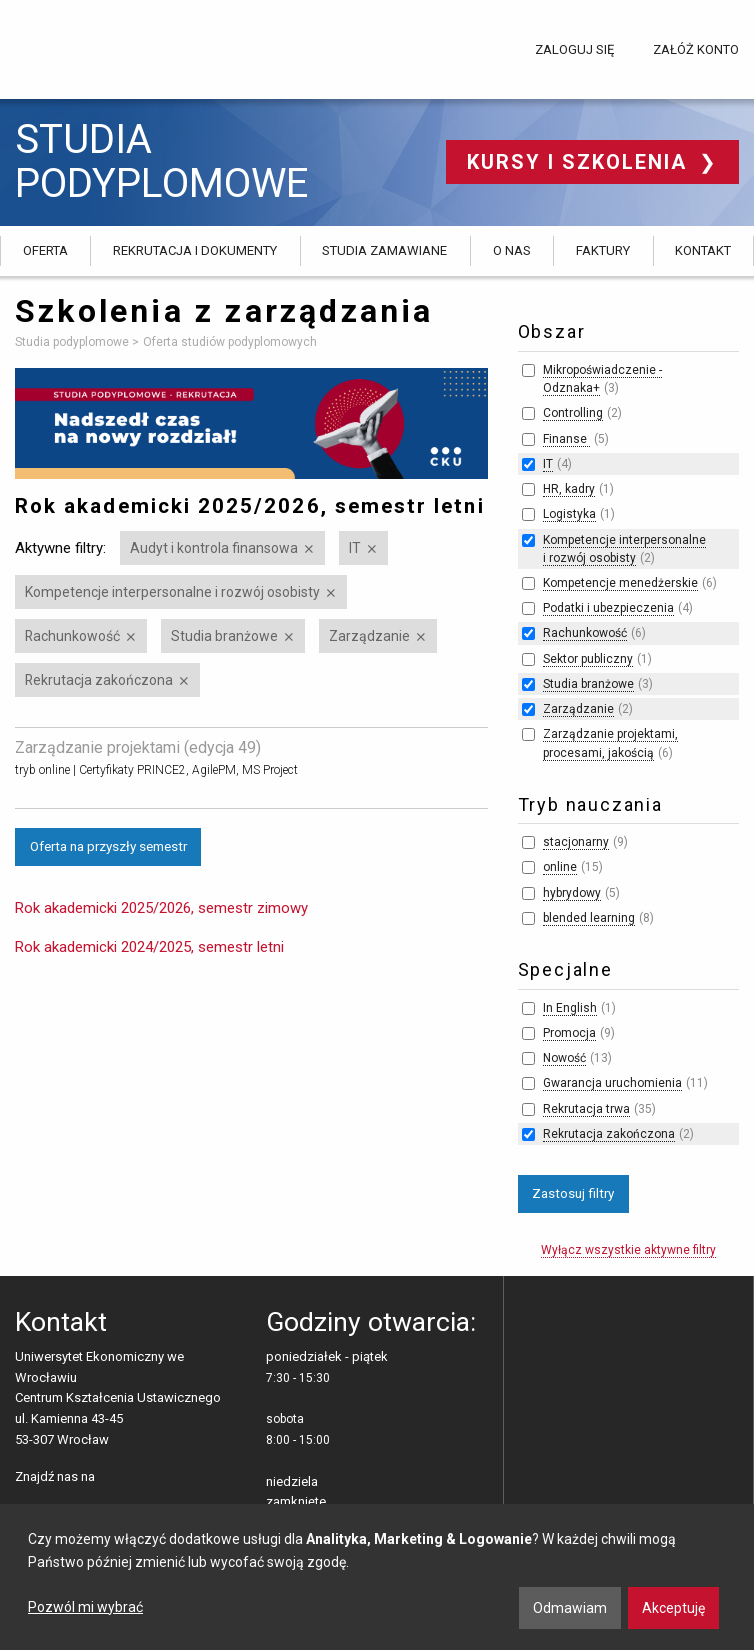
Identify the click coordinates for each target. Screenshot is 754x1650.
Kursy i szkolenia (580, 162)
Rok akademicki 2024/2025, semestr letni (149, 947)
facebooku (114, 1478)
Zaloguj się (574, 49)
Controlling (573, 413)
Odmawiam (570, 1608)
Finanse (566, 439)
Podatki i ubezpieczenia (608, 608)
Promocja (569, 1033)
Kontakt (703, 250)
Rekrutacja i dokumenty (195, 250)
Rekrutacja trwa (586, 1109)
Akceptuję (673, 1608)
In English (570, 1008)
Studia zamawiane (384, 250)
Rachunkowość (72, 636)
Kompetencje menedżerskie (620, 583)
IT (355, 548)
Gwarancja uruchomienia (612, 1083)
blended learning (589, 918)
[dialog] (377, 1577)
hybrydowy (572, 893)
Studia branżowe (224, 636)
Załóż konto (696, 49)
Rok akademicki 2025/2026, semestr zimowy (161, 908)
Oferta (45, 250)
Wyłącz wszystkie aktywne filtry (628, 1250)
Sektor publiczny (588, 659)
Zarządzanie (369, 636)
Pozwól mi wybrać (85, 1607)
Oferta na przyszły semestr (108, 846)
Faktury (603, 250)
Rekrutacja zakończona (99, 680)
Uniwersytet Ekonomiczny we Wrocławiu (114, 46)
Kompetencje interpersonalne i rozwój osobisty (172, 592)
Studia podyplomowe (161, 162)
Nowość (564, 1058)
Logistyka (569, 514)
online (560, 867)
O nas (512, 250)
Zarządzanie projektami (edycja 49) (138, 747)
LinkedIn (145, 1478)
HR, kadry (569, 489)
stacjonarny (576, 842)
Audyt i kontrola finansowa (214, 548)
